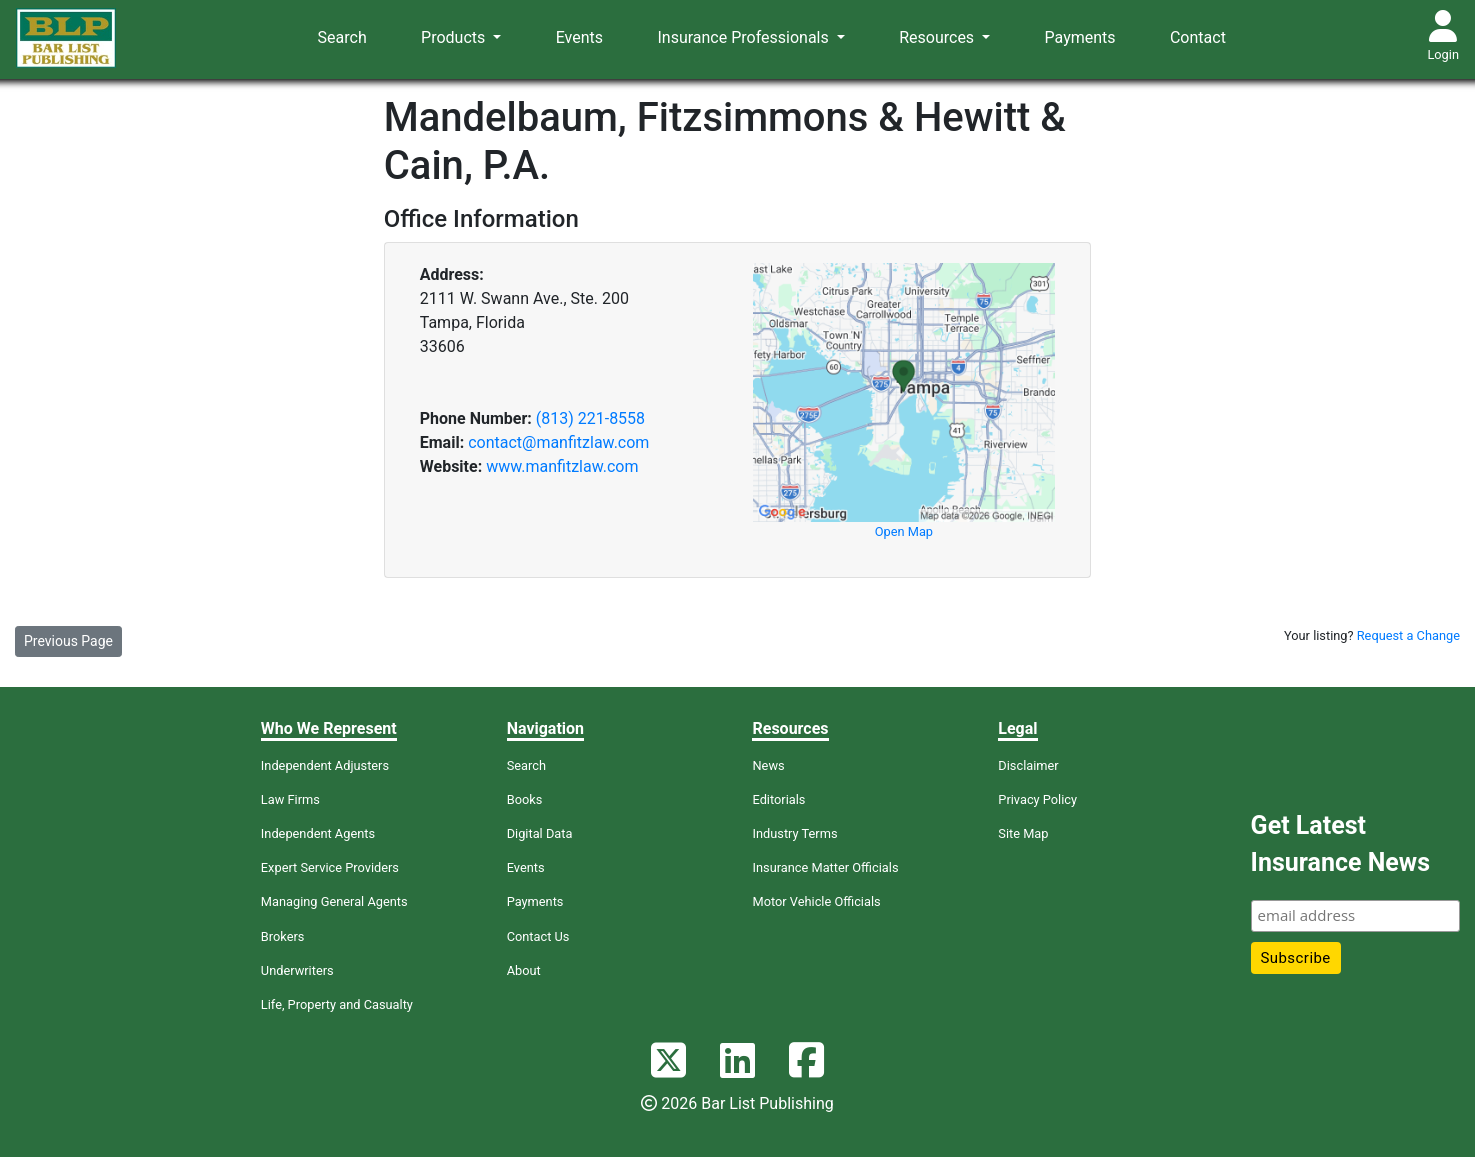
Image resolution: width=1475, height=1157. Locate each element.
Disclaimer (1028, 765)
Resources (938, 37)
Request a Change (1408, 635)
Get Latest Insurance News (1340, 844)
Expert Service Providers (330, 867)
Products (455, 37)
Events (579, 37)
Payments (1080, 37)
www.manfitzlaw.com (562, 466)
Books (525, 799)
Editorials (778, 799)
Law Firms (290, 799)
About (524, 970)
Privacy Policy (1037, 799)
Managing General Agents (334, 901)
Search (342, 37)
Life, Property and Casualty (337, 1004)
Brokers (283, 936)
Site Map (1023, 833)
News (768, 765)
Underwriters (297, 970)
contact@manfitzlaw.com (558, 442)
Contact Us (538, 936)
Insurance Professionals (744, 37)
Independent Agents (318, 833)
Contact (1198, 37)
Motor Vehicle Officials (816, 901)
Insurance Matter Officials (825, 867)
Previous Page (68, 641)
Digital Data (540, 833)
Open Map (904, 531)
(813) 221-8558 (590, 418)
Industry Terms (794, 833)
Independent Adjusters (325, 765)
